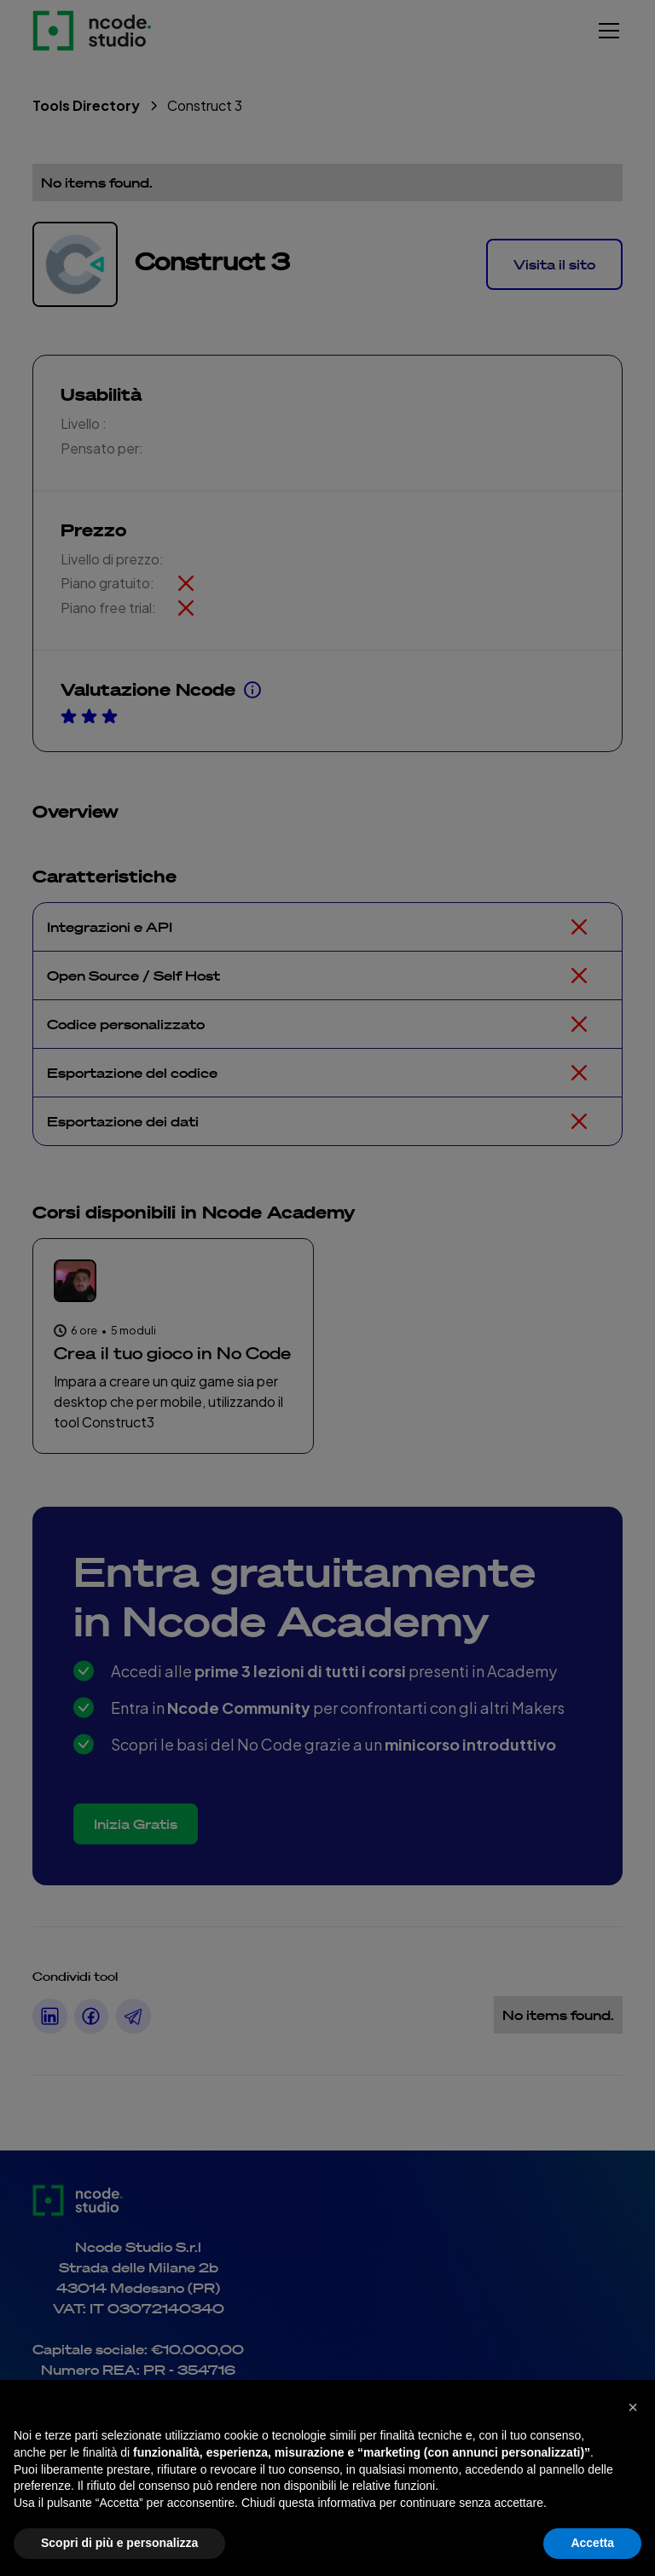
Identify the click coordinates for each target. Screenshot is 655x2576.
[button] (632, 2407)
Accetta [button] (592, 2543)
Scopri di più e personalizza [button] (119, 2543)
